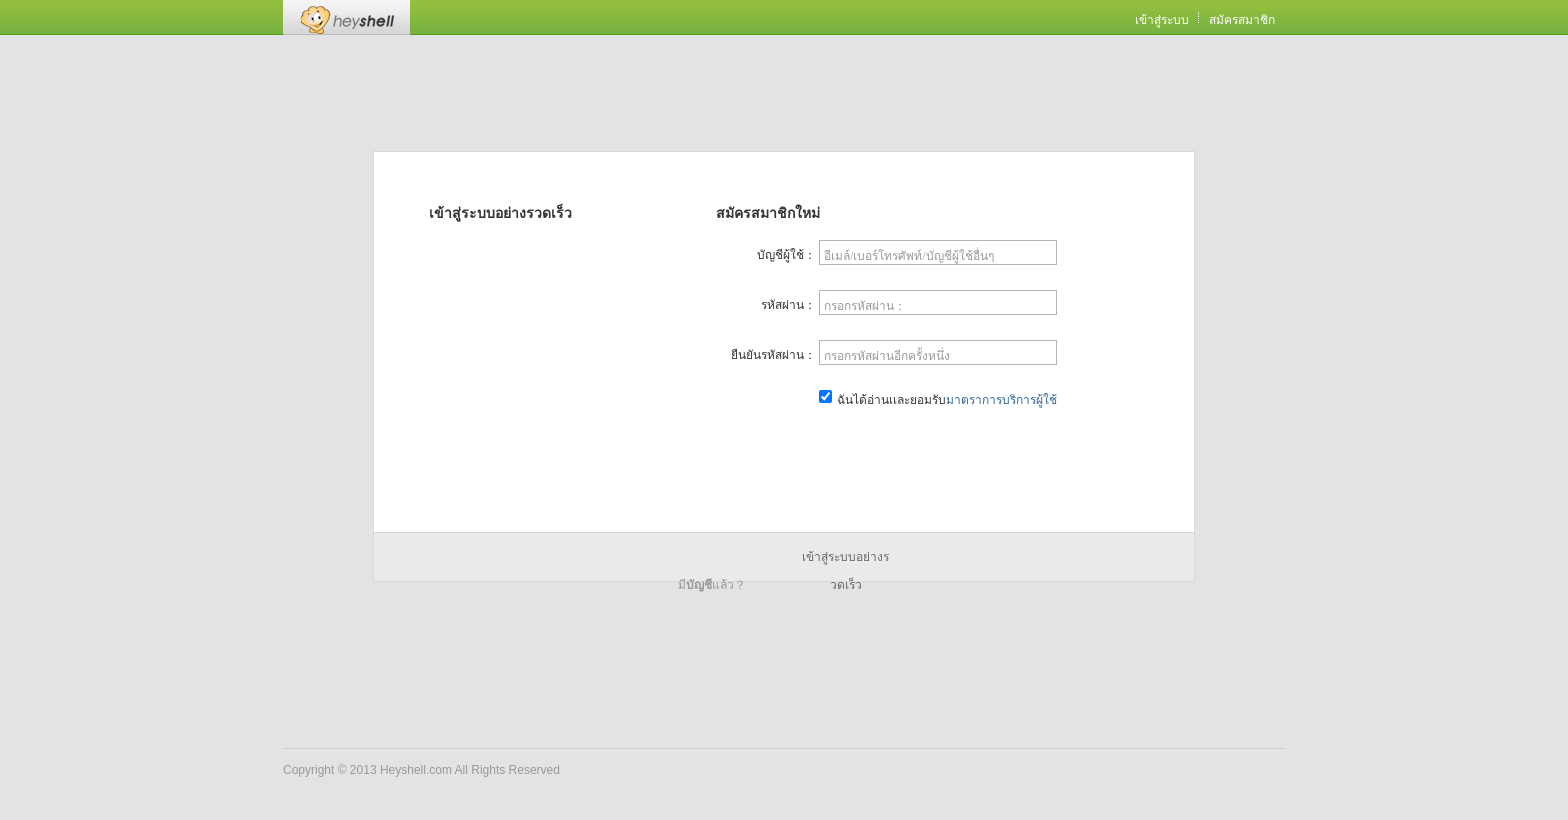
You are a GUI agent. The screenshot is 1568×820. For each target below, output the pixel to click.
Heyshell (346, 17)
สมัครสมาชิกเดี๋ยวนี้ (938, 449)
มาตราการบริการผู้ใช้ (1001, 400)
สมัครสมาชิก (1242, 20)
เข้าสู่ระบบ (1162, 20)
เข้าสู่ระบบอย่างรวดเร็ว (845, 560)
